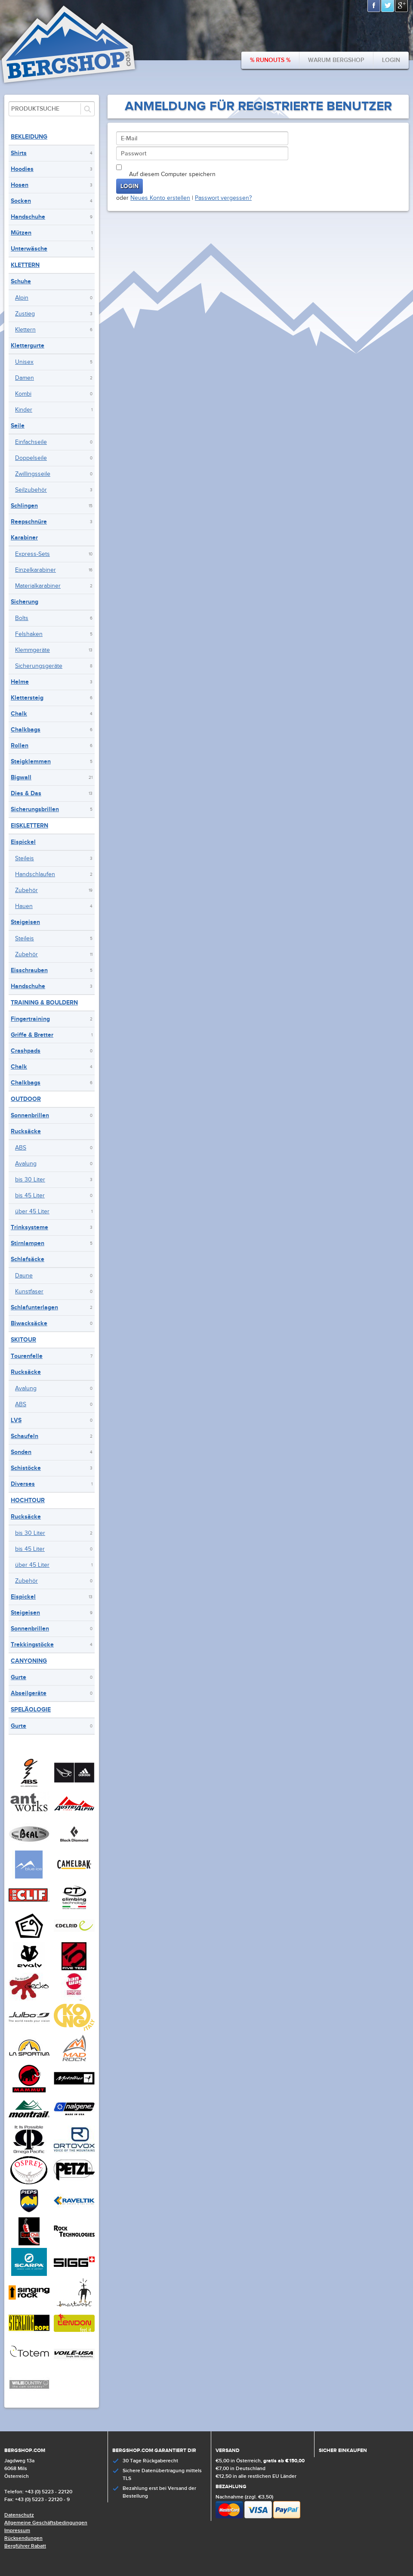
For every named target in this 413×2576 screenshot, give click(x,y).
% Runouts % (270, 60)
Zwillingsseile (32, 474)
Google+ (402, 6)
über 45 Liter (32, 1211)
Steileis (24, 858)
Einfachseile (31, 442)
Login (391, 60)
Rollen (19, 745)
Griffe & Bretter (32, 1034)
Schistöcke (26, 1468)
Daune (24, 1275)
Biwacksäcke (29, 1323)
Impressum (17, 2530)
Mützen (21, 232)
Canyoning (29, 1661)
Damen (24, 378)
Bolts (21, 618)
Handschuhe (28, 216)
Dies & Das (26, 793)
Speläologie (31, 1709)
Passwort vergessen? (223, 198)
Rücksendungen (23, 2538)
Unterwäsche (29, 248)
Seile (18, 425)
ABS (20, 1147)
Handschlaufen (35, 874)
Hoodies (22, 169)
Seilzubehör (31, 490)
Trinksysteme (29, 1227)
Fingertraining (30, 1019)
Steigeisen (25, 922)
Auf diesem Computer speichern (172, 174)
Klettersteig (27, 697)
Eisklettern (29, 825)
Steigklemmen (31, 761)
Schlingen (24, 505)
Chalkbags (25, 729)
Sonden (21, 1452)
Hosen (19, 185)
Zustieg (25, 313)
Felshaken (29, 634)
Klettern (25, 265)
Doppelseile (31, 458)
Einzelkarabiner (35, 570)
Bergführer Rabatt (25, 2546)
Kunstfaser (29, 1291)
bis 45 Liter (30, 1195)
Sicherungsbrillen (35, 809)
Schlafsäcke (27, 1259)
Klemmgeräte (32, 650)
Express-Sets (32, 554)
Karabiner (24, 537)
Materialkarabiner (38, 586)
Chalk (19, 713)
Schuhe (21, 281)
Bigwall (21, 777)
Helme (20, 681)
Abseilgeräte (28, 1693)
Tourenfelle (27, 1356)
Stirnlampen (27, 1243)
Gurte (18, 1677)
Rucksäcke (26, 1131)
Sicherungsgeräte (38, 666)
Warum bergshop (336, 60)
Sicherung (24, 601)
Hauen (24, 906)
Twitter (388, 6)
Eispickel (23, 842)
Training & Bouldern (44, 1002)
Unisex (24, 362)
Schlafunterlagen (34, 1307)
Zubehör (26, 890)
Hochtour (28, 1500)
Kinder (23, 409)
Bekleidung (29, 136)
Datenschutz (19, 2515)
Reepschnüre (29, 521)
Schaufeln (24, 1436)
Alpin (21, 297)
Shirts (19, 153)
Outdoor (26, 1099)
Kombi (23, 394)
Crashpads (25, 1050)
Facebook (374, 6)
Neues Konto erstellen (160, 198)
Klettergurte (27, 345)
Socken (21, 201)
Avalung (26, 1163)
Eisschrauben (29, 970)
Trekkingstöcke (32, 1644)
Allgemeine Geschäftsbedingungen (45, 2523)
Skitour (23, 1339)
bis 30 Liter (30, 1179)
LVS (16, 1420)
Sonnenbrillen (30, 1115)
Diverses (23, 1484)
